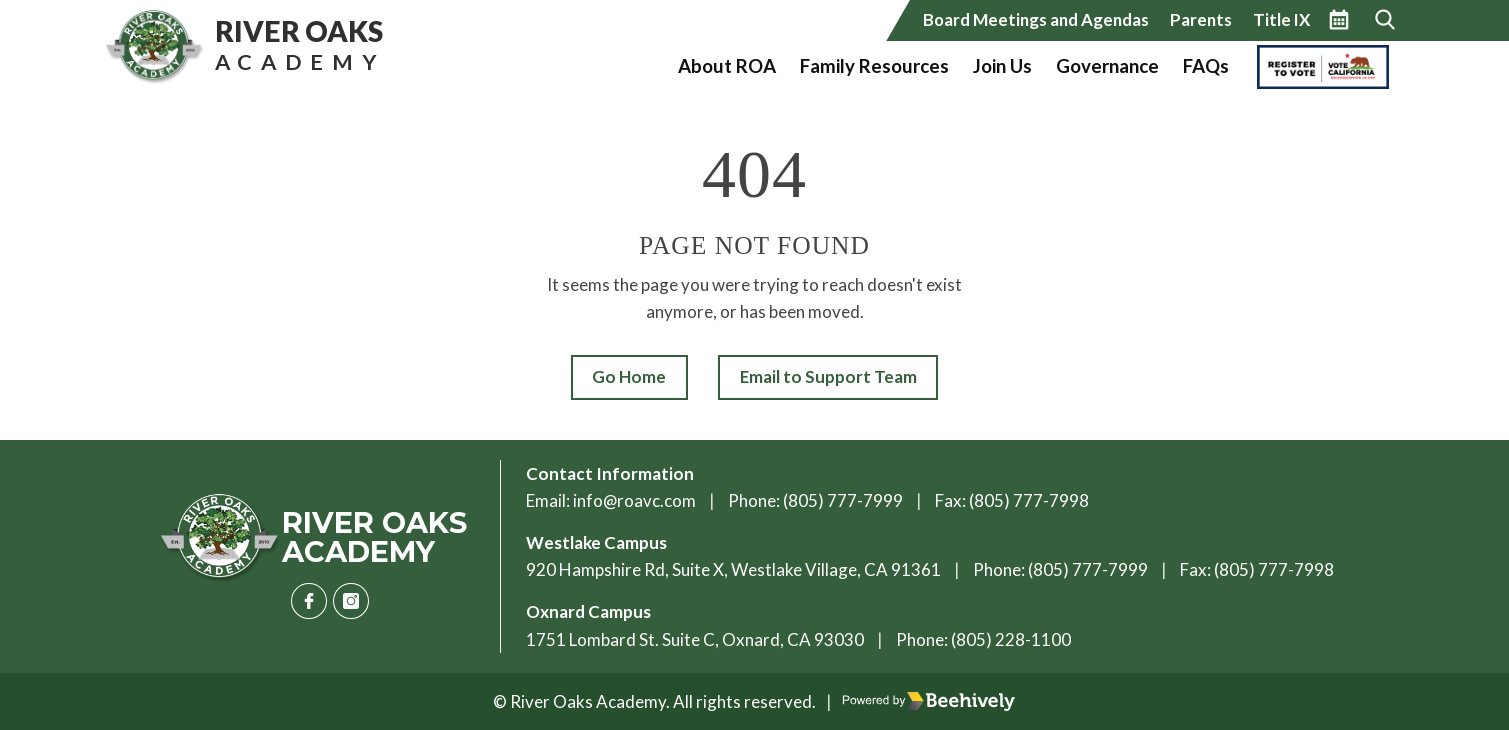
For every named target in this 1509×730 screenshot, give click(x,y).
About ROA (727, 66)
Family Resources (874, 66)
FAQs (1206, 66)
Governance (1107, 66)
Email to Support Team (829, 376)
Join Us (1002, 66)
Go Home (629, 376)
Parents (1201, 19)
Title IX (1281, 19)
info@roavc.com (635, 500)
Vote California (1317, 66)
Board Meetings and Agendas (1036, 19)
